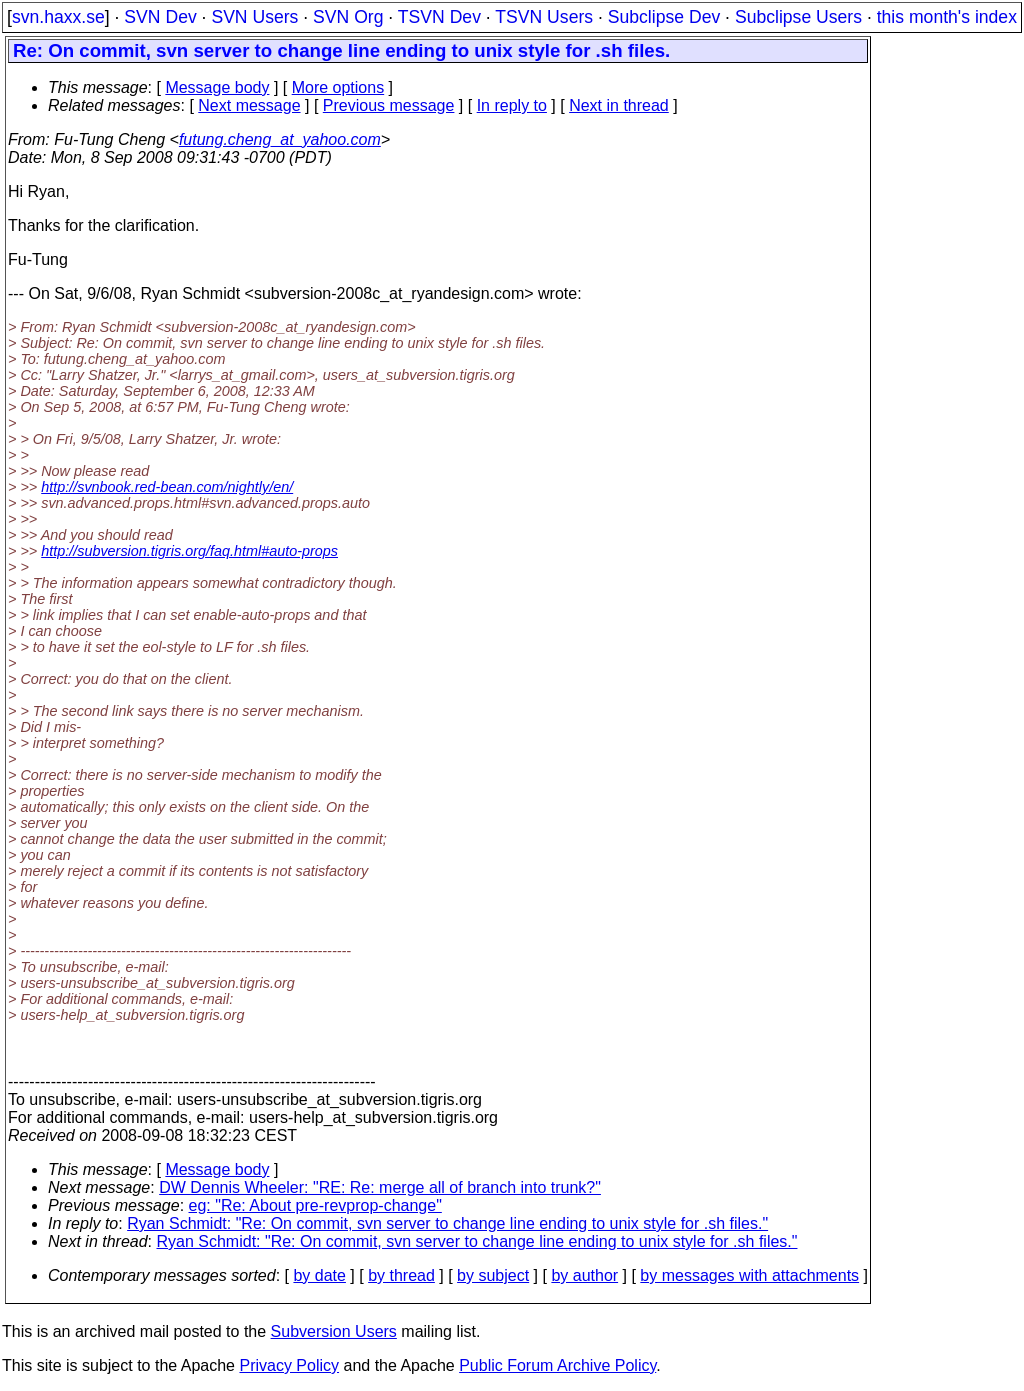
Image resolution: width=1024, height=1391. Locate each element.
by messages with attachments (749, 1275)
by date (319, 1275)
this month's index (947, 17)
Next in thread (619, 105)
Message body (217, 87)
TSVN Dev (439, 17)
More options (338, 87)
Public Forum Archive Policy (557, 1365)
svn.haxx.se (58, 17)
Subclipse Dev (664, 17)
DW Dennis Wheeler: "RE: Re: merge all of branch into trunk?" (380, 1187)
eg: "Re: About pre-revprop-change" (315, 1205)
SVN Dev (160, 17)
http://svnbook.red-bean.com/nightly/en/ (167, 487)
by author (584, 1275)
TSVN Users (544, 17)
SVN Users (254, 17)
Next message (249, 105)
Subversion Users (334, 1331)
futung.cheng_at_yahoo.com (280, 139)
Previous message (389, 105)
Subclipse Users (798, 17)
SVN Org (348, 17)
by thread (401, 1275)
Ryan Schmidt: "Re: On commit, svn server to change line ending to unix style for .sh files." (447, 1223)
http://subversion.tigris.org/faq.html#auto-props (189, 551)
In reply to (512, 105)
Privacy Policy (289, 1365)
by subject (493, 1275)
